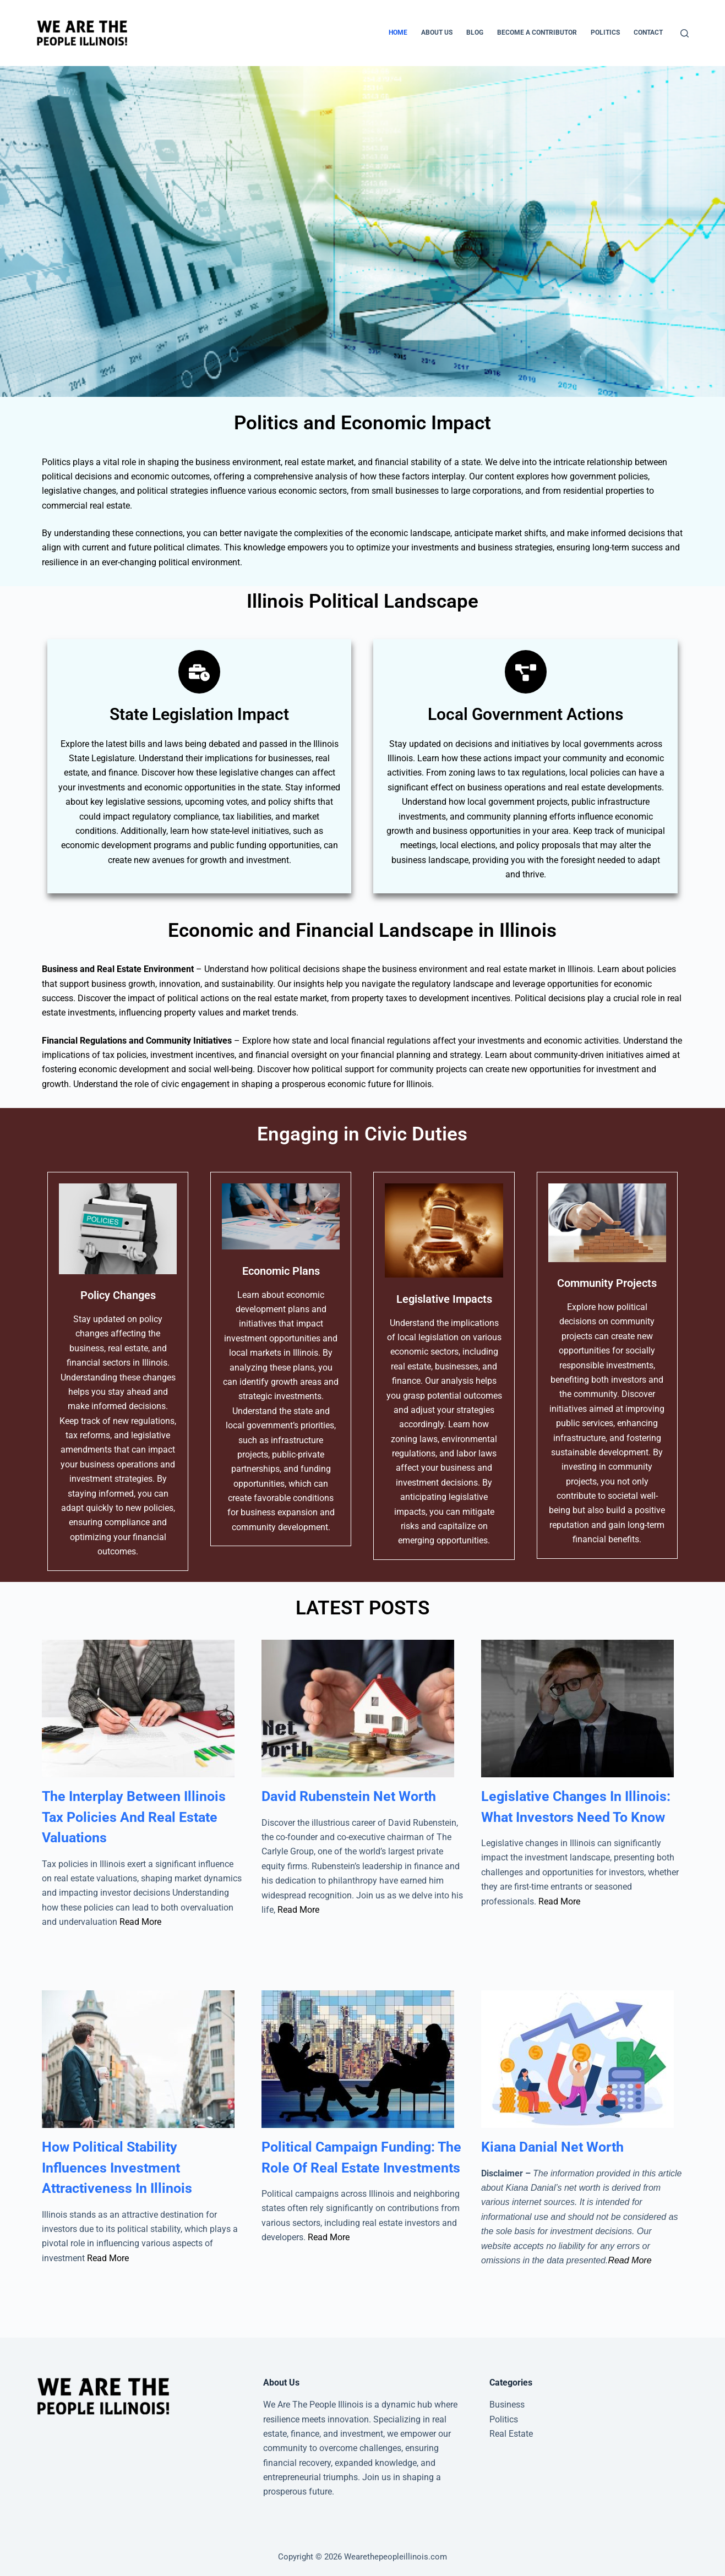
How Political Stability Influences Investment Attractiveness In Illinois (117, 2167)
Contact (648, 32)
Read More (140, 1922)
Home (398, 32)
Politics (605, 32)
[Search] (684, 33)
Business (507, 2404)
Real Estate (511, 2433)
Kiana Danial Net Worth (552, 2147)
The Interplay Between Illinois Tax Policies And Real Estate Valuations (134, 1817)
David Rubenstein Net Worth (348, 1796)
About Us (437, 32)
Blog (474, 32)
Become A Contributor (537, 32)
